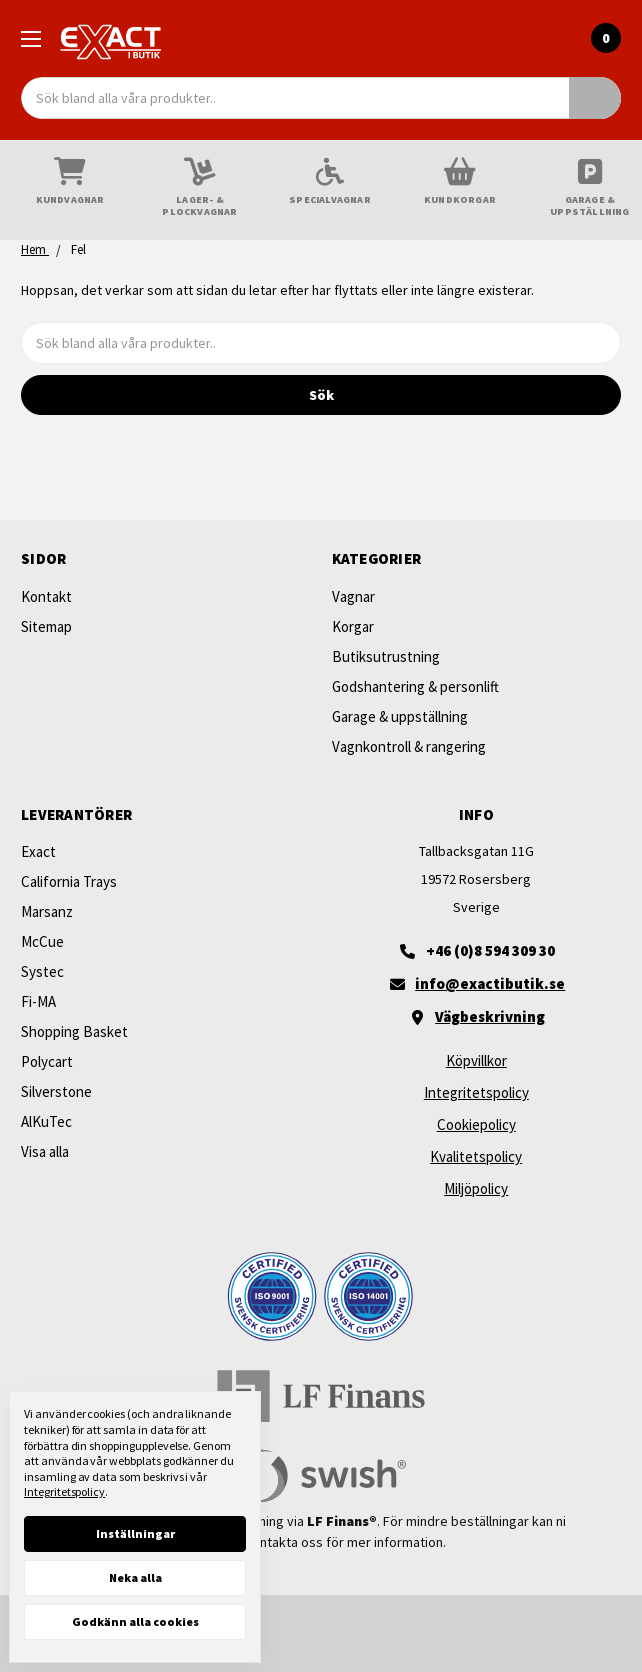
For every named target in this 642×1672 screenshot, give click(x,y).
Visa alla (45, 1151)
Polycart (47, 1061)
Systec (42, 971)
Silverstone (56, 1091)
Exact (38, 851)
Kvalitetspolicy (476, 1156)
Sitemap (46, 626)
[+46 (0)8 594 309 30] (477, 951)
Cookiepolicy (476, 1124)
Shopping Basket (74, 1031)
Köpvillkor (476, 1060)
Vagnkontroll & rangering (409, 746)
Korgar (353, 626)
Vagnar (353, 596)
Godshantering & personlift (415, 686)
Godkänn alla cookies (135, 1621)
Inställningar (135, 1533)
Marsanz (47, 911)
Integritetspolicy (476, 1092)
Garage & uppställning (400, 716)
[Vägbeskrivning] (477, 1017)
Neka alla (135, 1577)
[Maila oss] (477, 984)
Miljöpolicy (476, 1188)
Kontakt (46, 596)
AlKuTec (46, 1121)
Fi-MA (38, 1001)
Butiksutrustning (386, 656)
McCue (42, 941)
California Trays (69, 881)
